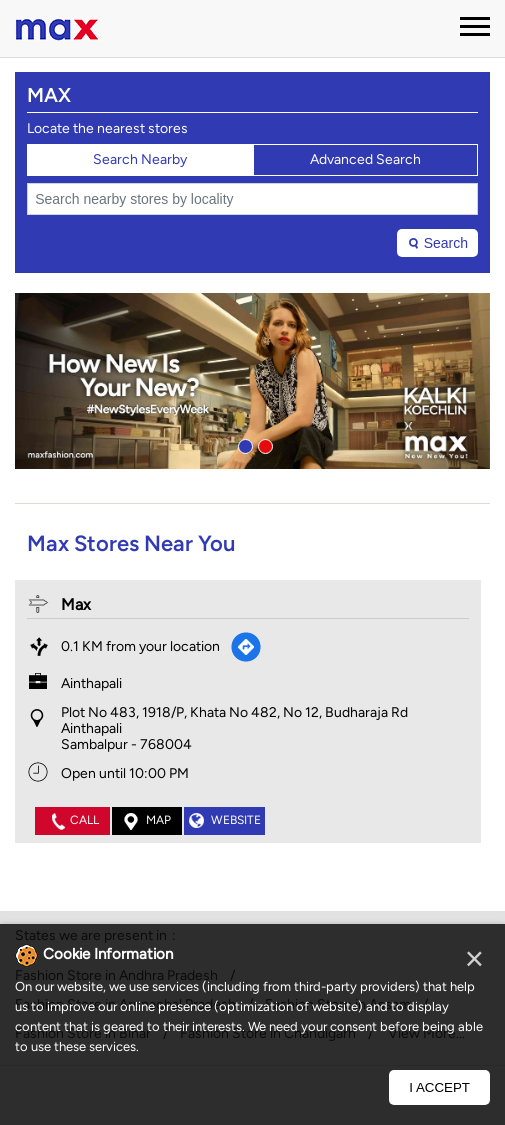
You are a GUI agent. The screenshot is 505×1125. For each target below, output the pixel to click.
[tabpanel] (252, 381)
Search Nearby (140, 159)
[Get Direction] (246, 647)
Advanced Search (365, 159)
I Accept (439, 1087)
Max (76, 604)
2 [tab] (263, 444)
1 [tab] (243, 444)
